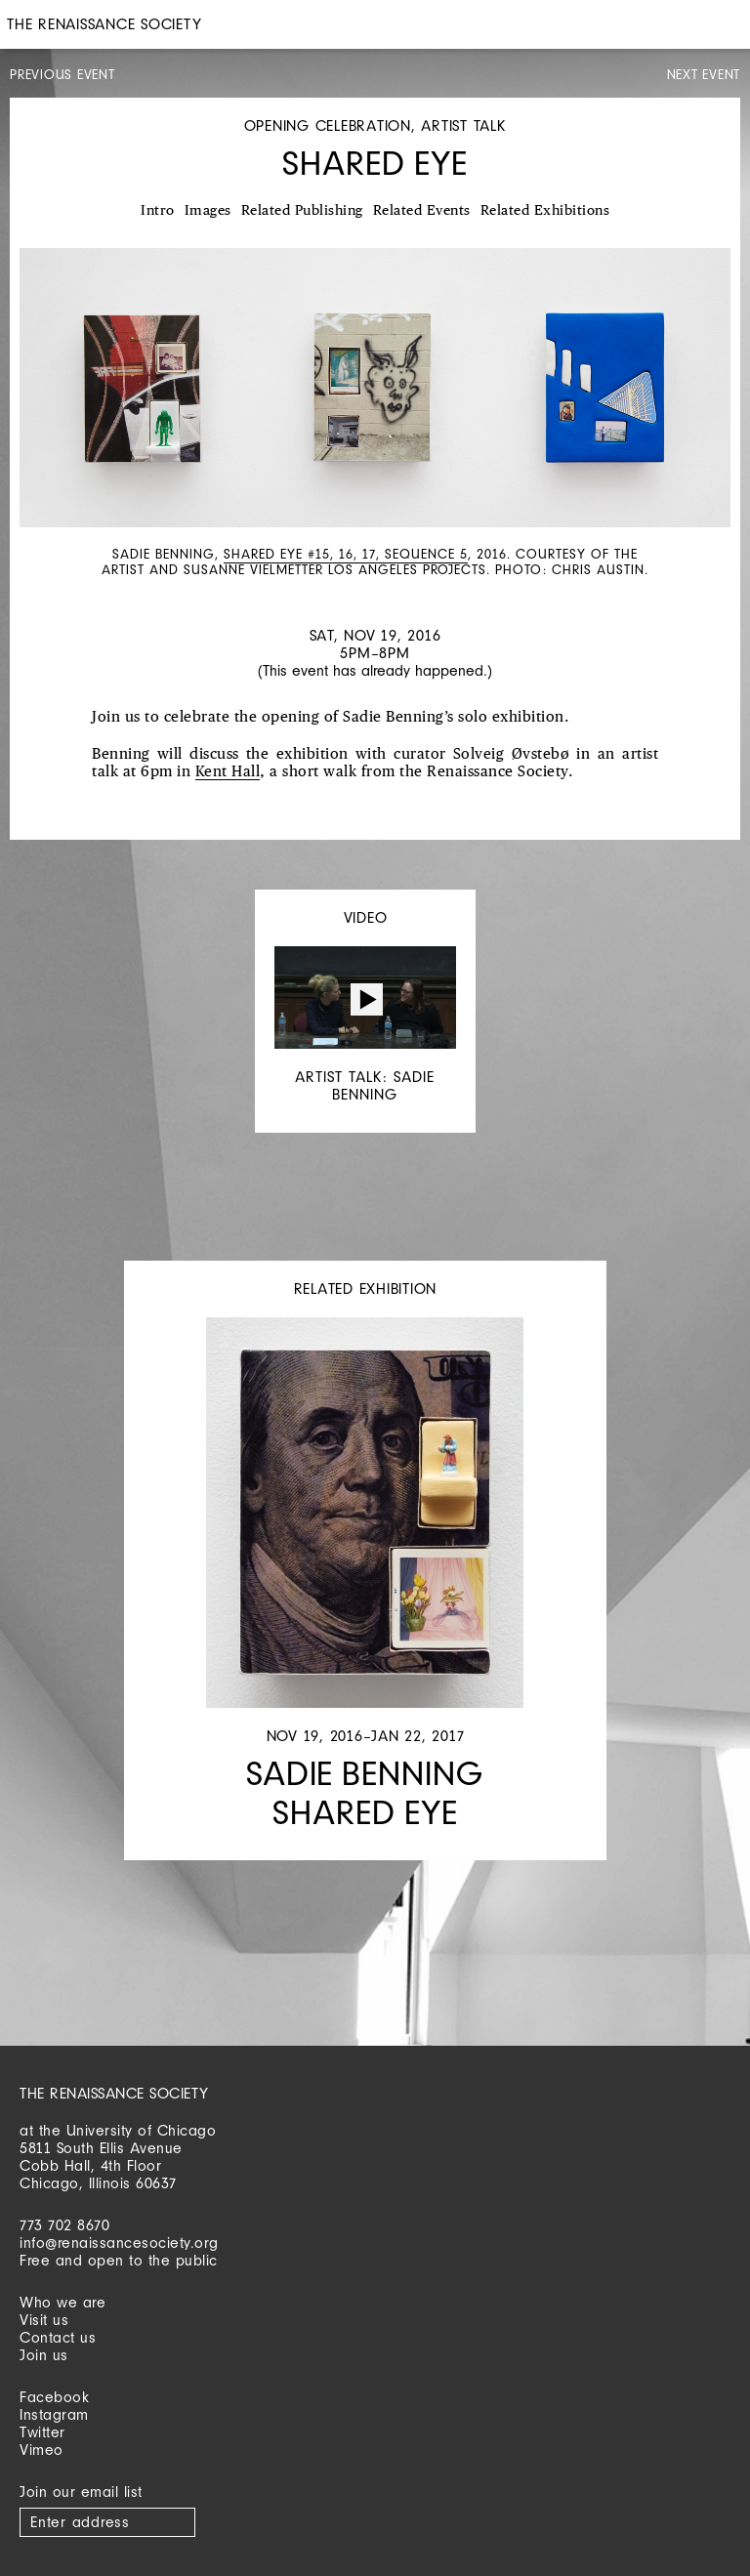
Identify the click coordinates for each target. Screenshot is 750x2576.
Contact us (58, 2337)
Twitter (42, 2432)
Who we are (62, 2302)
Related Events (422, 211)
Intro (158, 211)
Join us (44, 2355)
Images (208, 211)
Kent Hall (228, 772)
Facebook (54, 2397)
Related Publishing (302, 211)
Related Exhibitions (545, 211)
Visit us (44, 2319)
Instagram (54, 2414)
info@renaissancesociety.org (119, 2242)
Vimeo (41, 2449)
